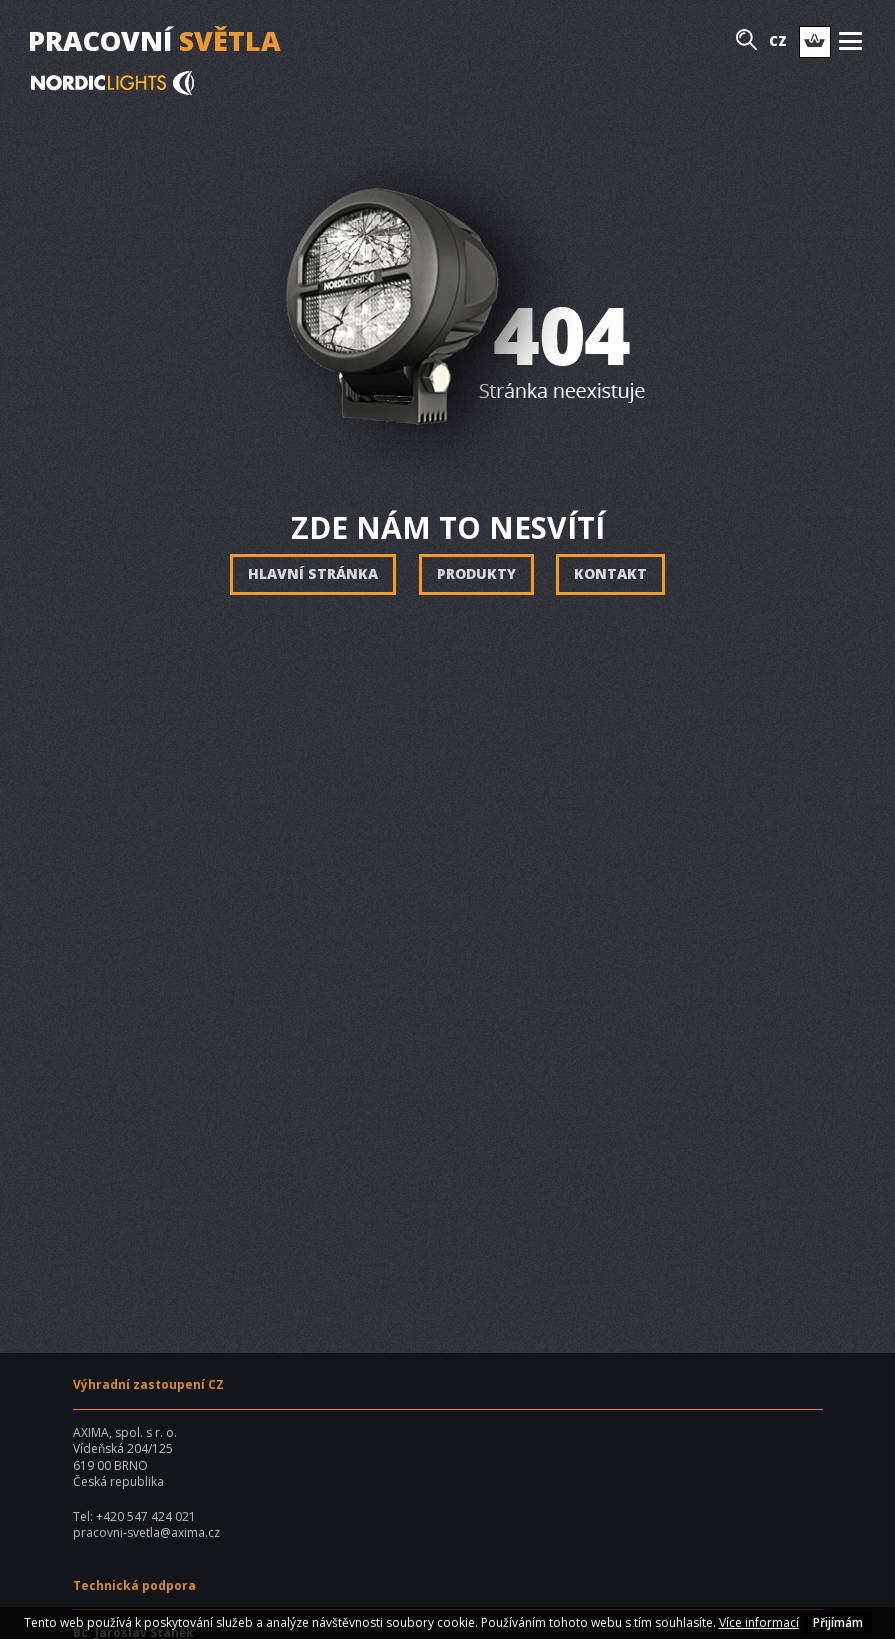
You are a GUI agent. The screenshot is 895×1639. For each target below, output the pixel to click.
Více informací (759, 1622)
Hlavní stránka (313, 573)
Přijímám (838, 1622)
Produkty (476, 573)
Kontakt (610, 573)
